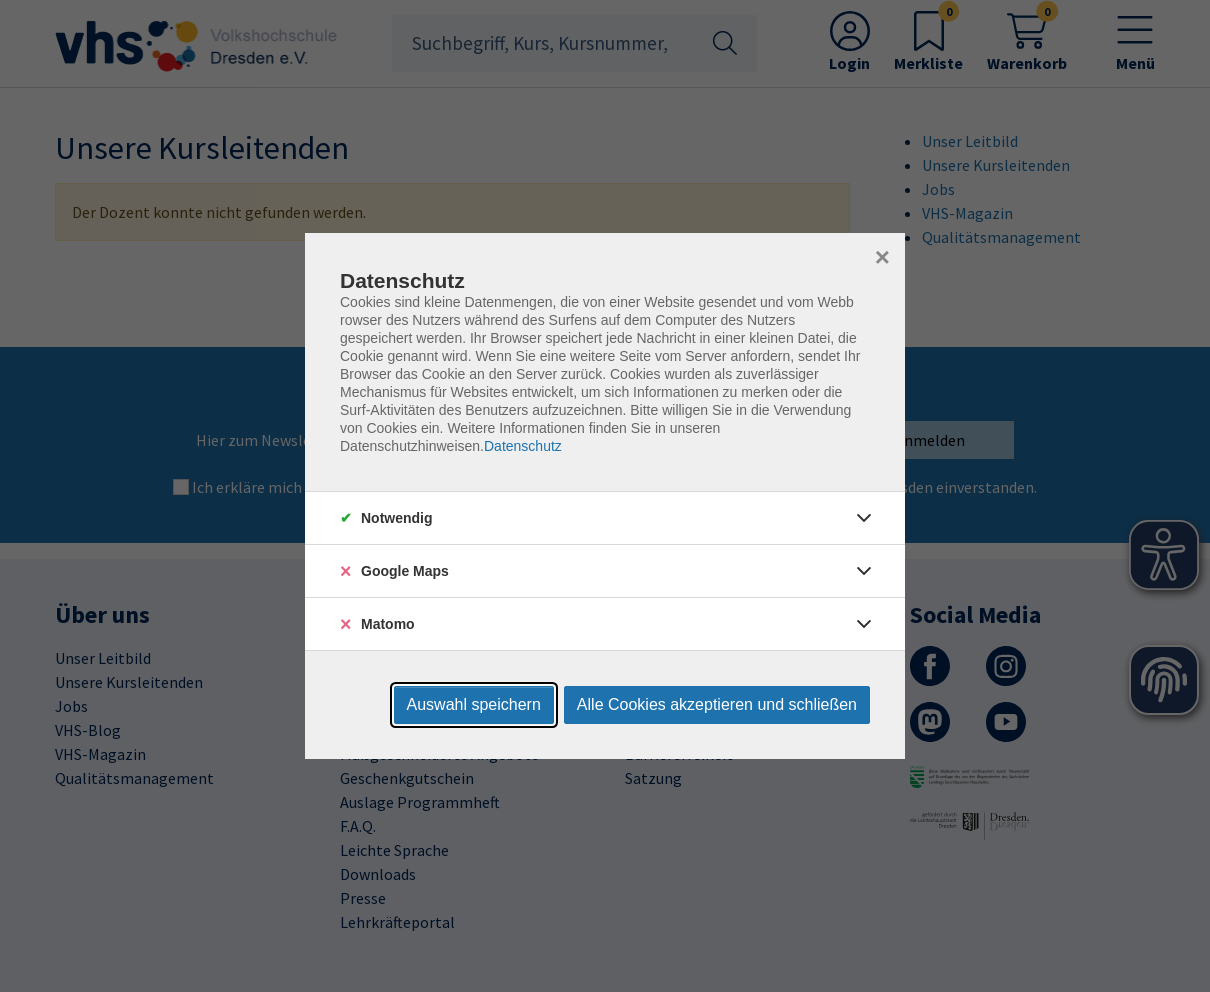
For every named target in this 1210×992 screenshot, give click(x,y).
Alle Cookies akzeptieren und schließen (717, 704)
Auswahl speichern (474, 704)
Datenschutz (523, 446)
